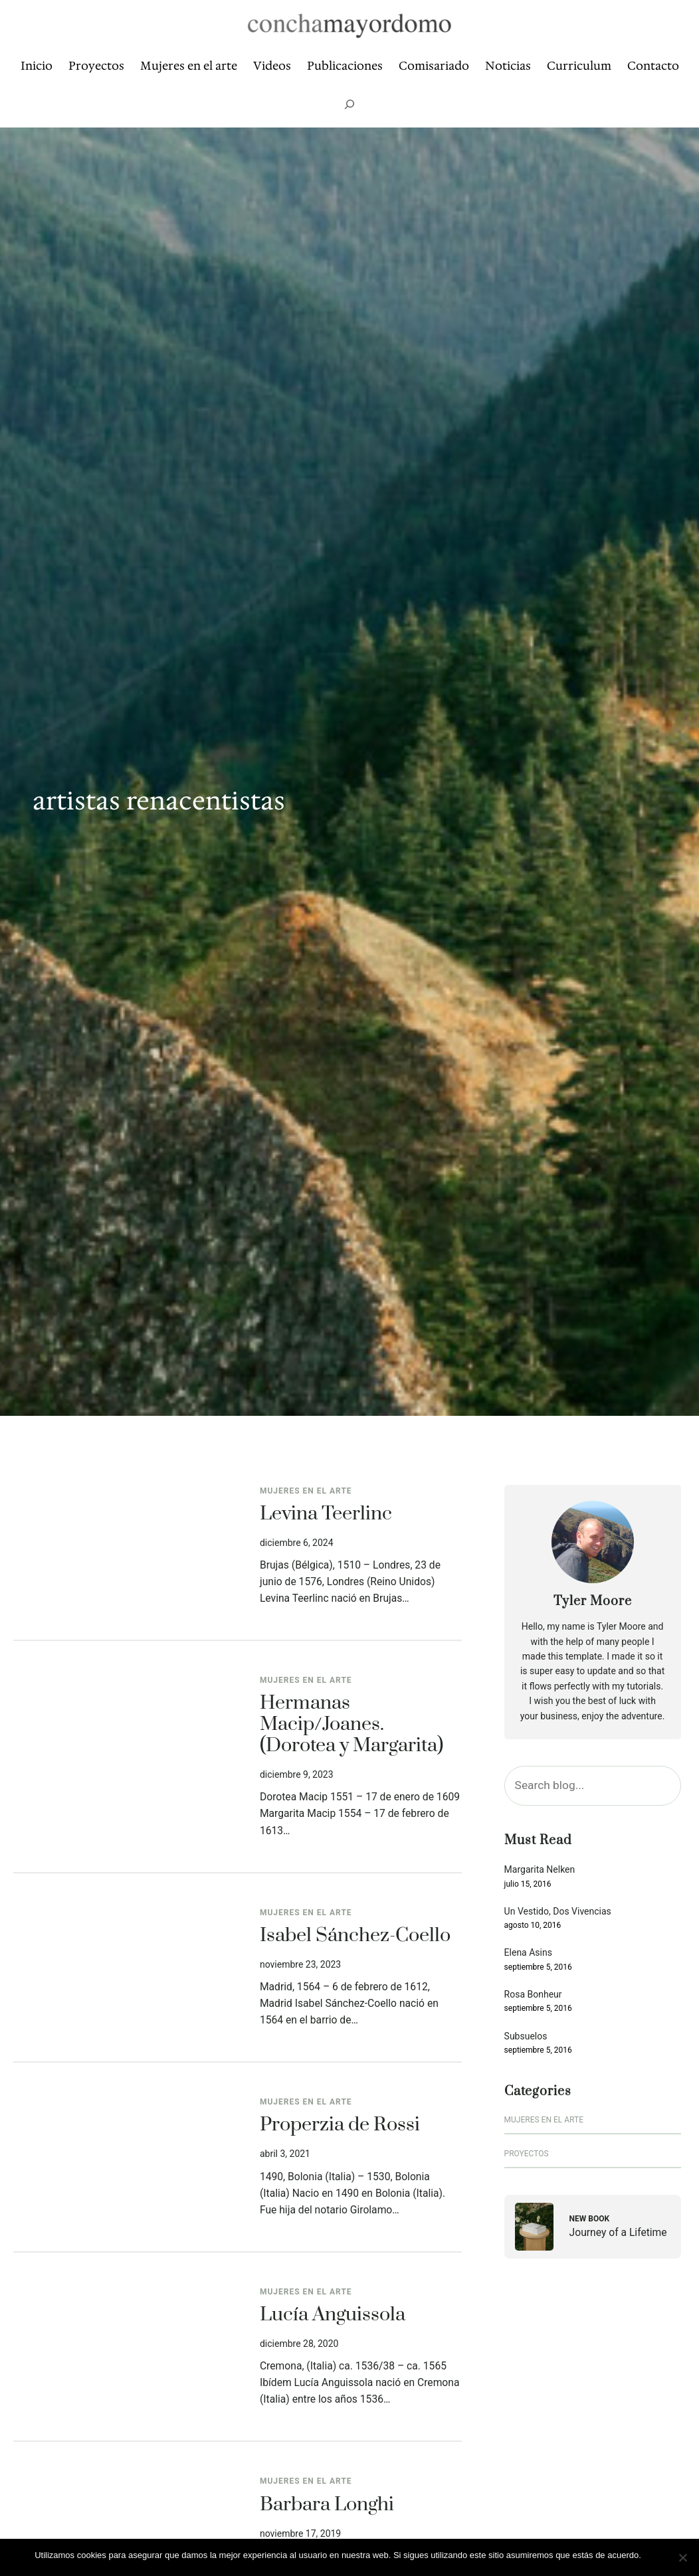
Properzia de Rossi (340, 2125)
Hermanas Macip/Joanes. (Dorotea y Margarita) (351, 1725)
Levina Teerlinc (326, 1514)
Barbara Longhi (327, 2505)
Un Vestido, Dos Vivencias (557, 1912)
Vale (656, 2555)
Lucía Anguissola (332, 2315)
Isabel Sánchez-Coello (355, 1936)
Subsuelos (526, 2036)
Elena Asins (528, 1953)
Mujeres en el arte (306, 1491)
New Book (589, 2218)
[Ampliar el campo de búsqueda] (349, 104)
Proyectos (526, 2153)
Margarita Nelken (539, 1870)
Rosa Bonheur (533, 1995)
